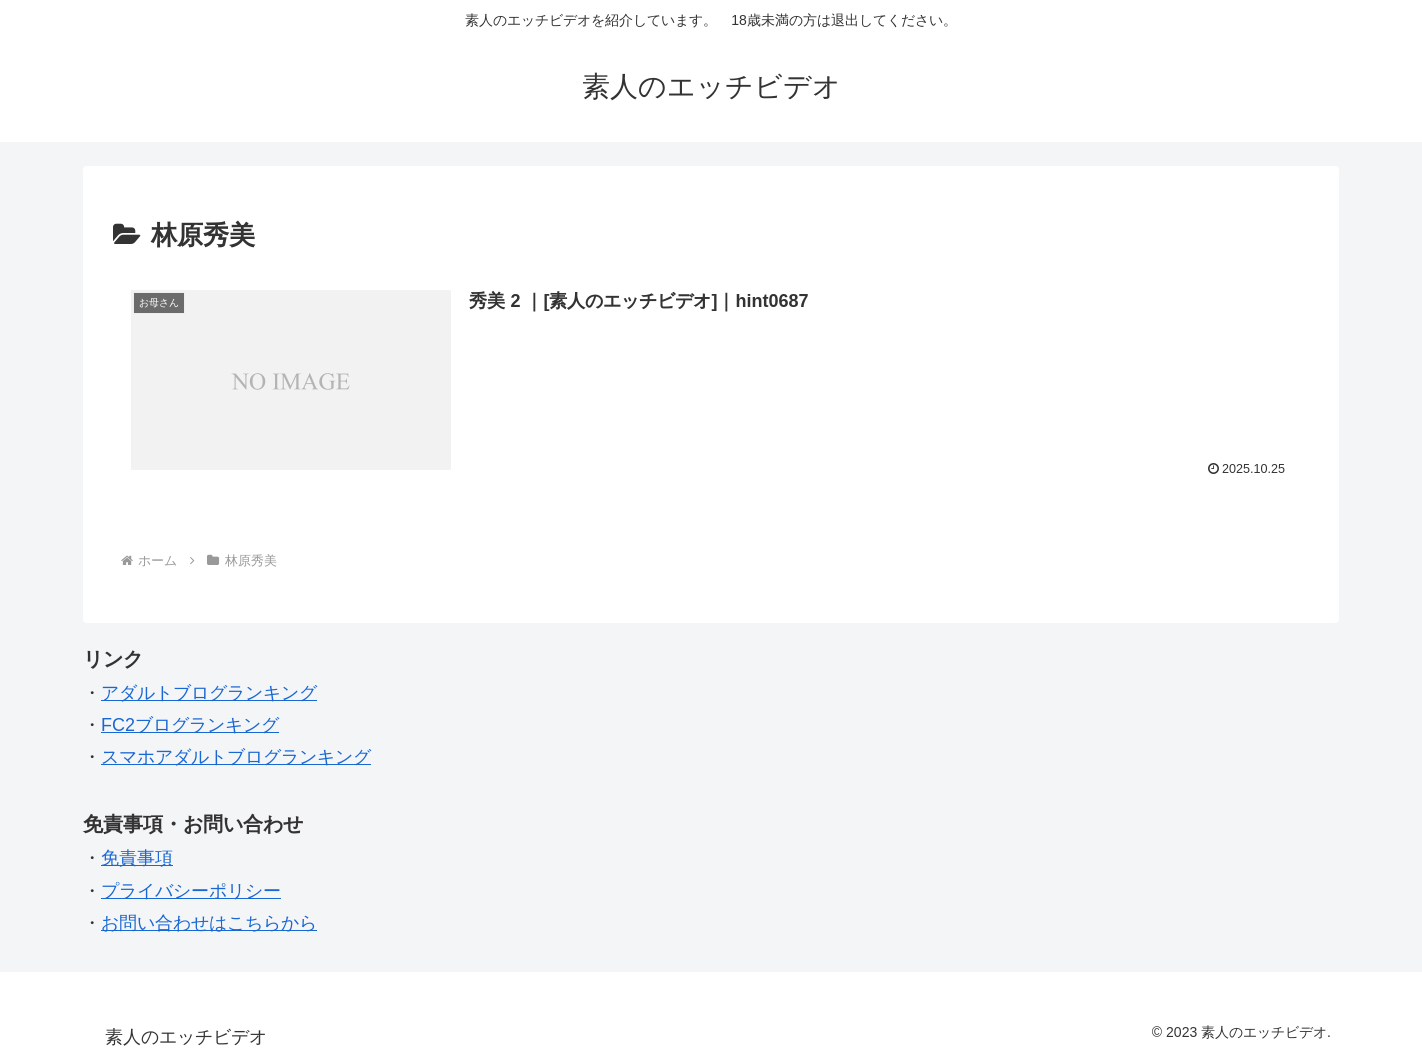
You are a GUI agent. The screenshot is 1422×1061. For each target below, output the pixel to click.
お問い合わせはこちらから (209, 923)
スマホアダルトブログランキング (236, 757)
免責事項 (137, 858)
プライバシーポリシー (191, 891)
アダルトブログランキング (209, 693)
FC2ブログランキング (190, 725)
